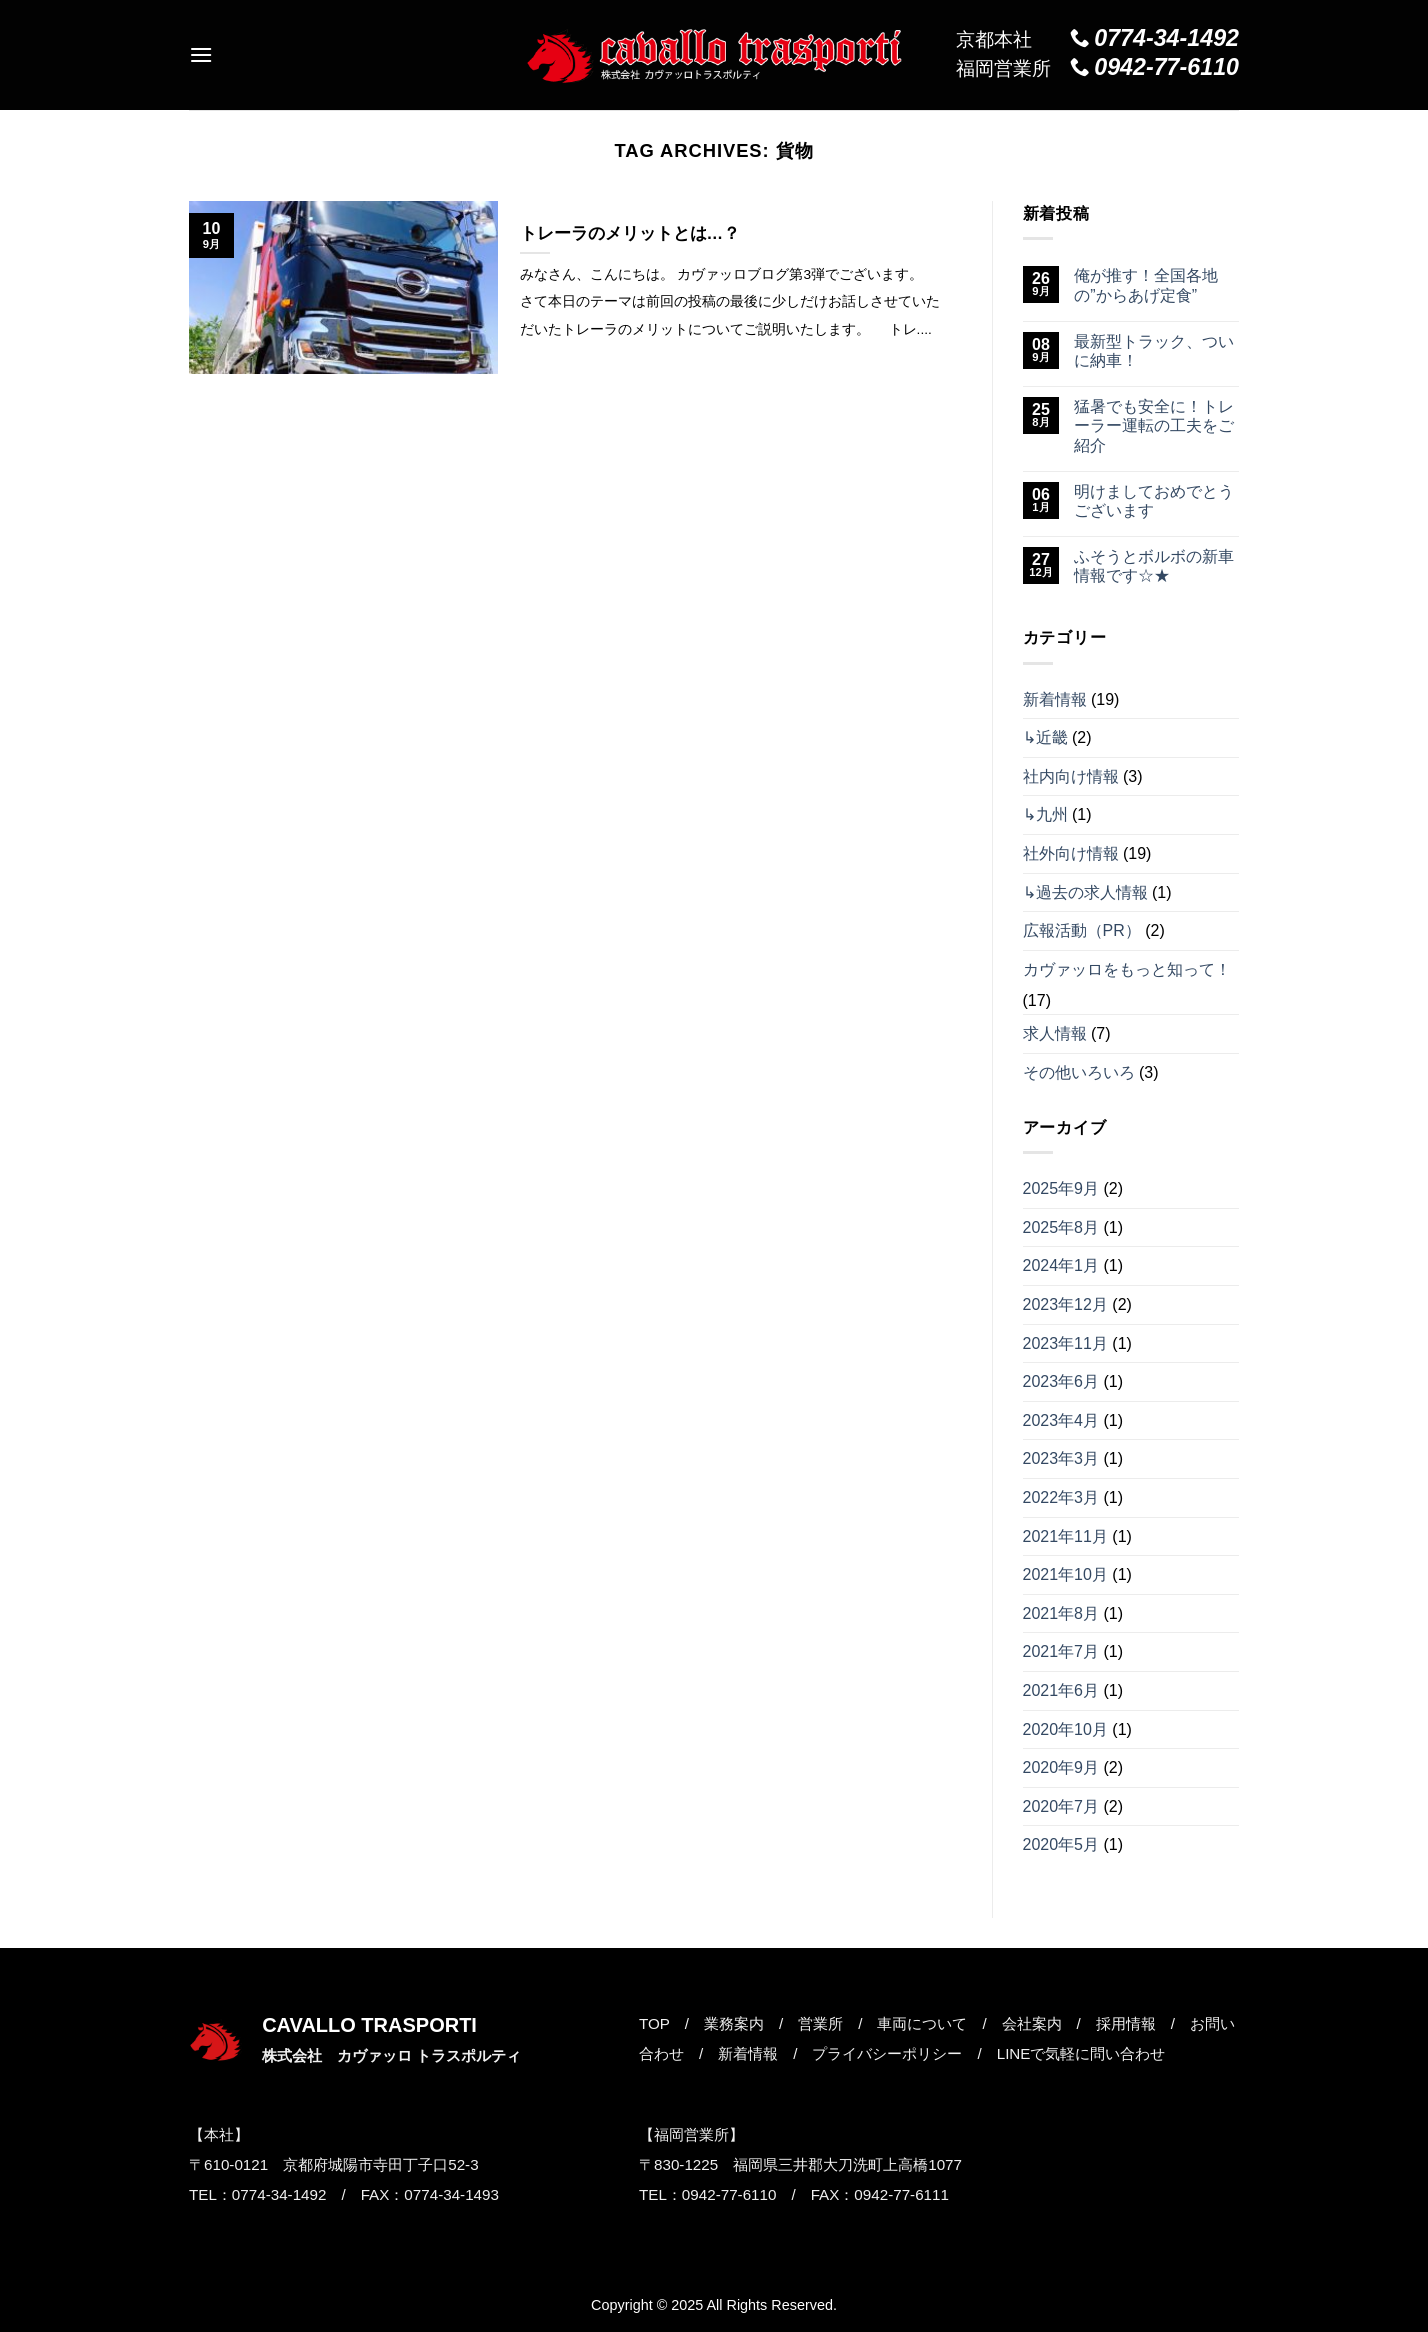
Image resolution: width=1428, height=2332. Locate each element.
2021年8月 (1061, 1613)
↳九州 (1045, 814)
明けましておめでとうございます (1154, 501)
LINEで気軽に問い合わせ (1081, 2053)
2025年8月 (1061, 1227)
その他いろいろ (1079, 1072)
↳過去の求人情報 (1085, 892)
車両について (922, 2023)
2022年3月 (1061, 1497)
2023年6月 (1061, 1381)
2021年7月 (1061, 1651)
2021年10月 (1065, 1574)
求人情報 (1055, 1033)
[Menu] (201, 54)
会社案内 (1032, 2023)
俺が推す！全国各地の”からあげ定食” (1146, 285)
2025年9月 (1061, 1188)
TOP (654, 2023)
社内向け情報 (1071, 776)
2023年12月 (1065, 1304)
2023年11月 (1065, 1343)
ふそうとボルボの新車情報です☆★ (1154, 566)
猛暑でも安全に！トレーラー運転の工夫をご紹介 (1154, 425)
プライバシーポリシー (887, 2053)
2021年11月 (1065, 1536)
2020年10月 (1065, 1729)
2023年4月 (1061, 1420)
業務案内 (734, 2023)
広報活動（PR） (1082, 930)
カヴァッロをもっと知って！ (1127, 969)
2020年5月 (1061, 1844)
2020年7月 (1061, 1806)
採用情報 (1126, 2023)
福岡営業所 (1097, 68)
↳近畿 (1045, 737)
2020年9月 (1061, 1767)
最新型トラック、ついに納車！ (1154, 351)
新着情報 (1055, 699)
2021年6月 (1061, 1690)
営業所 (820, 2023)
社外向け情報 (1071, 853)
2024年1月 (1061, 1265)
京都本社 (1097, 39)
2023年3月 (1061, 1458)
